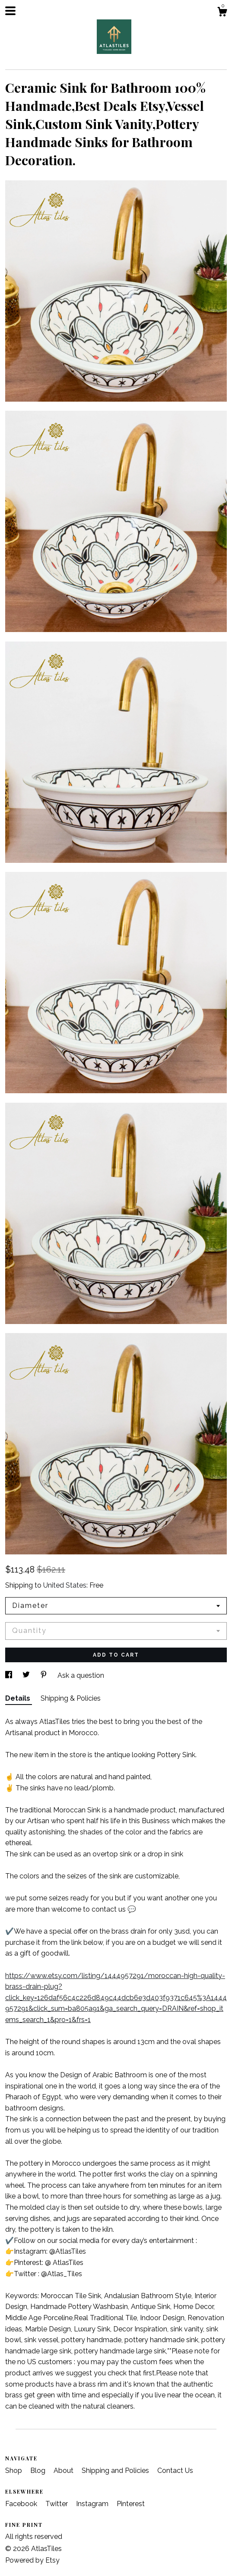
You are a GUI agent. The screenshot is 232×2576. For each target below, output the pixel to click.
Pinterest (131, 2504)
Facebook (22, 2504)
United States (64, 1585)
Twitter (57, 2504)
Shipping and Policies (116, 2470)
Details (18, 1698)
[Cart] (222, 12)
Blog (38, 2470)
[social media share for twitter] (27, 1675)
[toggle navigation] (10, 10)
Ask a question (80, 1675)
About (64, 2470)
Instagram (93, 2504)
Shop (14, 2470)
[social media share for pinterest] (44, 1675)
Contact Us (175, 2470)
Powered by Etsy (32, 2560)
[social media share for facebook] (9, 1675)
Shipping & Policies (71, 1698)
